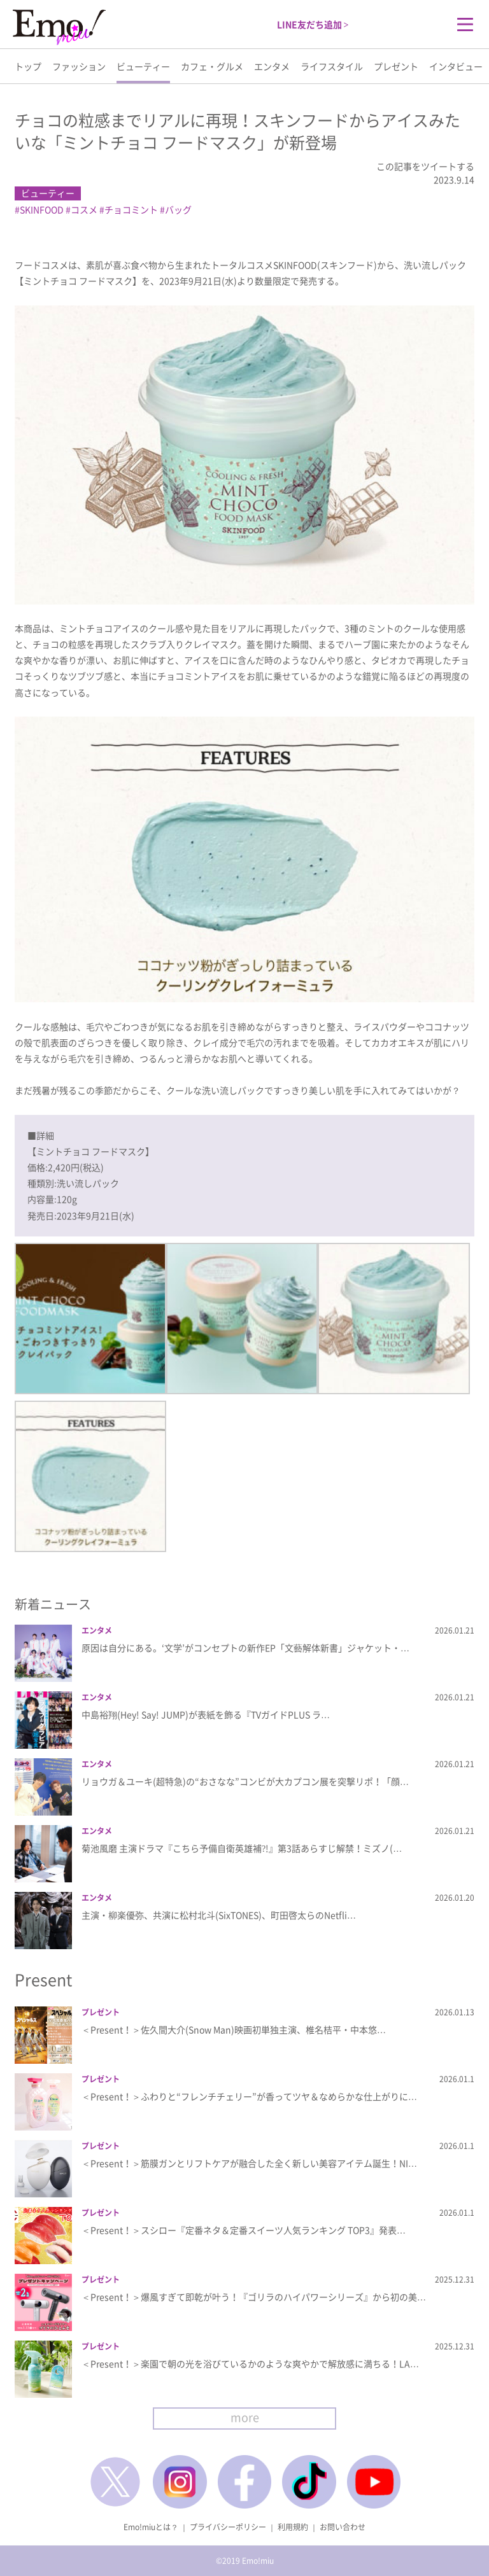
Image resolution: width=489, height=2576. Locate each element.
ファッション (79, 66)
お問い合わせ (342, 2527)
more (244, 2417)
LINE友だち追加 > (313, 24)
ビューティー (143, 66)
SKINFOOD (42, 209)
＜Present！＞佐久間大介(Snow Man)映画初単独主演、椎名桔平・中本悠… (234, 2029)
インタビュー (456, 66)
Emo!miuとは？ (151, 2527)
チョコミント (131, 209)
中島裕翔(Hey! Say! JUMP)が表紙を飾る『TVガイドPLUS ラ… (206, 1714)
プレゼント (396, 66)
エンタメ (272, 66)
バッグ (178, 209)
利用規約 (293, 2527)
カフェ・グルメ (212, 66)
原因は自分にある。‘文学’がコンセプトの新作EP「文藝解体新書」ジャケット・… (245, 1647)
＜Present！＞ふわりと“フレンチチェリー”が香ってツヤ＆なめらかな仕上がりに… (249, 2096)
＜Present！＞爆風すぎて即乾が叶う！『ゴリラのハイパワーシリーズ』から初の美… (254, 2296)
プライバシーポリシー (228, 2527)
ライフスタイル (332, 66)
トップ (28, 66)
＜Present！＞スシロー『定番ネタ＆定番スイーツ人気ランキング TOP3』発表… (244, 2229)
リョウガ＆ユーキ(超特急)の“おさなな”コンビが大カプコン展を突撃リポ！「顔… (245, 1781)
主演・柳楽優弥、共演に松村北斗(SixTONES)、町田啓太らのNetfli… (219, 1914)
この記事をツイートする (425, 166)
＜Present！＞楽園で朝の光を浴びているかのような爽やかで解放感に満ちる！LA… (250, 2363)
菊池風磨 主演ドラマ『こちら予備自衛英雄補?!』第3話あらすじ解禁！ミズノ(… (242, 1848)
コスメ (84, 209)
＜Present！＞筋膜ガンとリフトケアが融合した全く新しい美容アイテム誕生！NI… (249, 2163)
